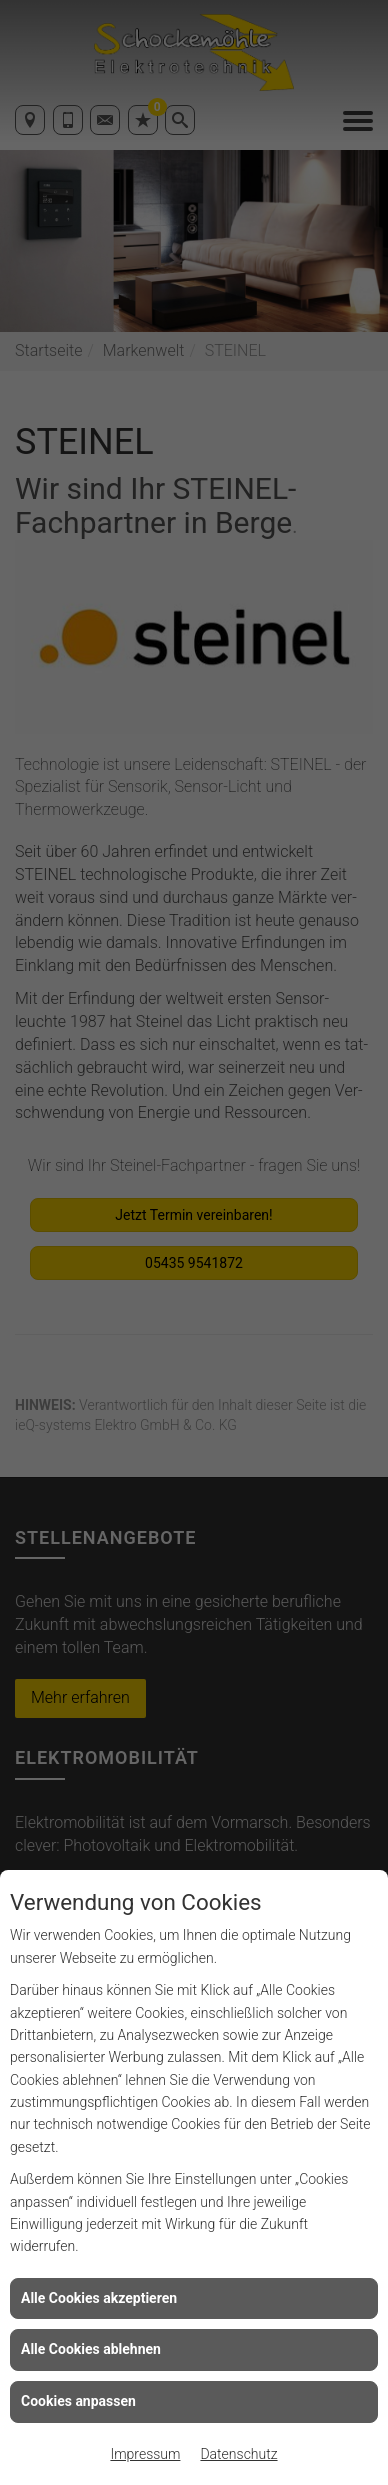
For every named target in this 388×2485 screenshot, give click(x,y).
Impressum (145, 2454)
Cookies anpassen (78, 2401)
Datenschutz (238, 2454)
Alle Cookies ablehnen (91, 2349)
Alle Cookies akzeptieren (99, 2298)
